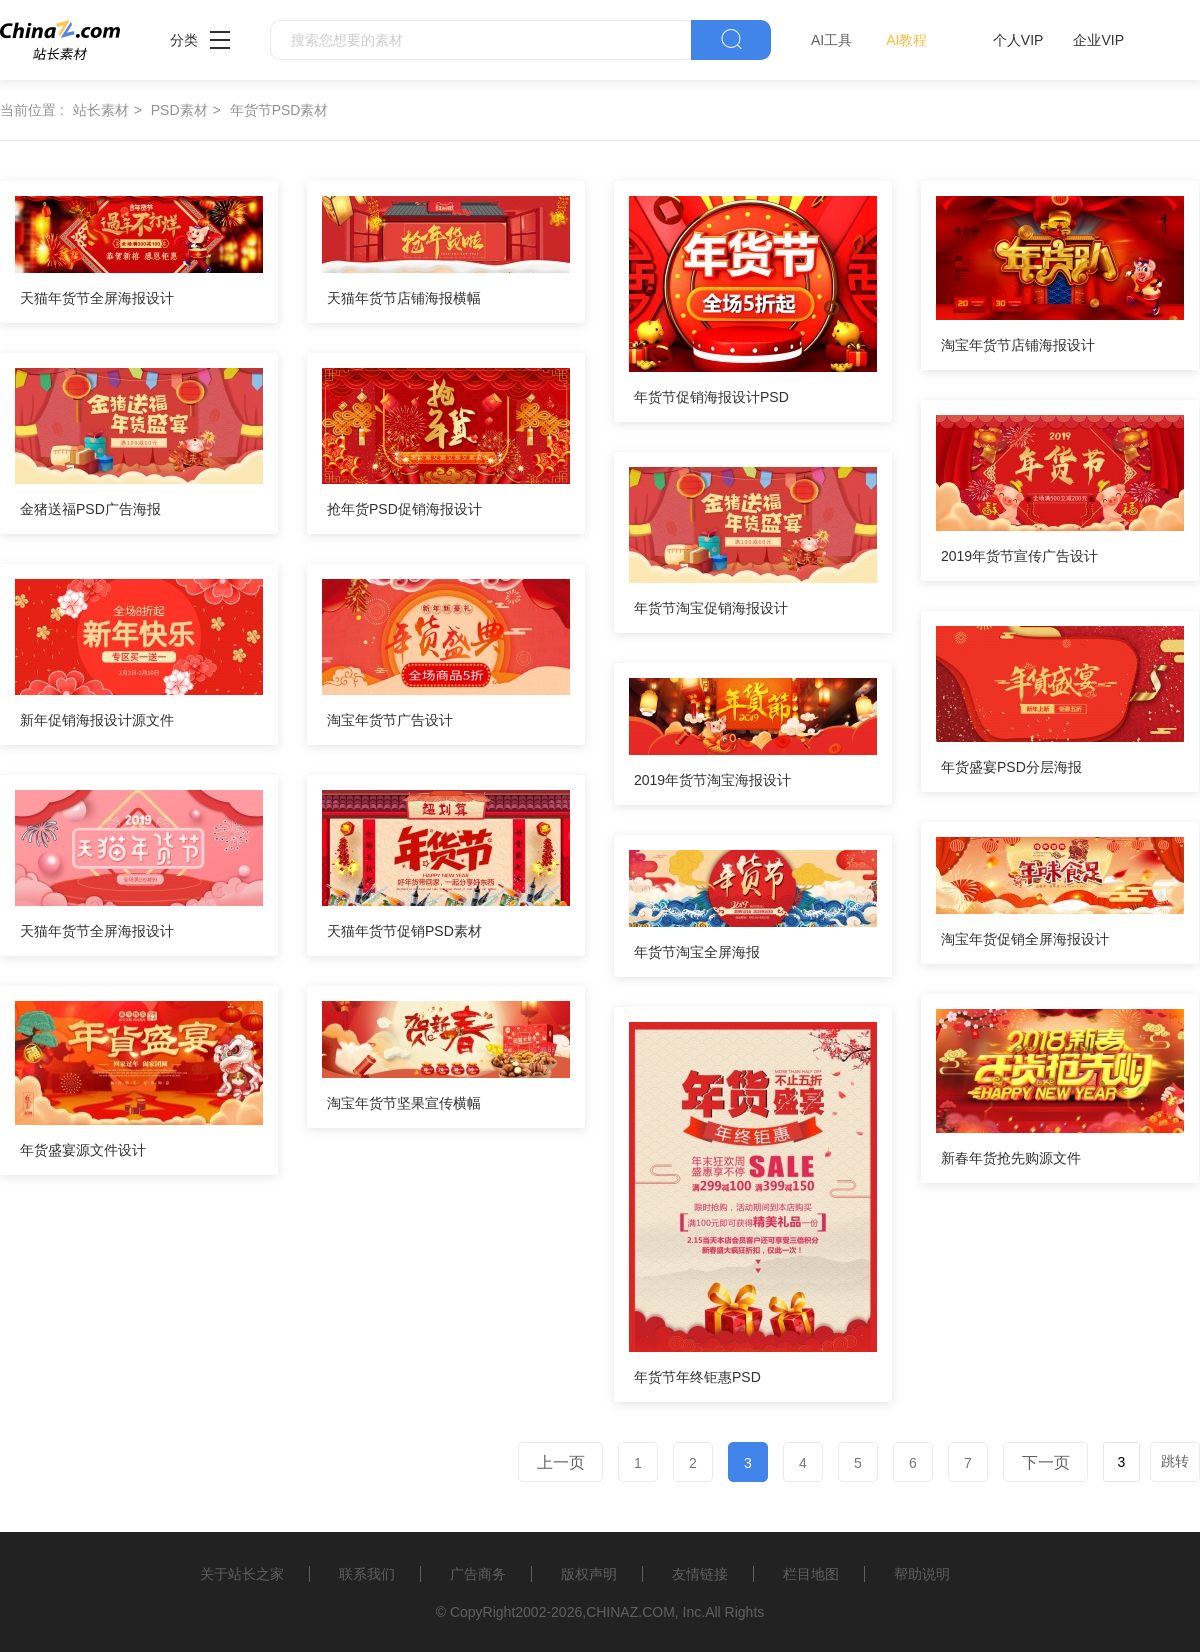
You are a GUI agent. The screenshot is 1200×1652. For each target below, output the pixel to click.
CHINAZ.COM (630, 1612)
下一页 (1046, 1462)
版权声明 (589, 1574)
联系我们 (367, 1574)
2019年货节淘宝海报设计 (712, 780)
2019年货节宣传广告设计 (1019, 556)
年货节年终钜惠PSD (697, 1377)
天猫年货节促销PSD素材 (404, 931)
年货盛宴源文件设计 (83, 1150)
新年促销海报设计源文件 (97, 720)
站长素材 (101, 110)
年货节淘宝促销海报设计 (711, 608)
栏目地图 (811, 1574)
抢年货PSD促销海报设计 (404, 509)
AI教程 (906, 40)
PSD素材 (179, 110)
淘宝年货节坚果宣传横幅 (404, 1103)
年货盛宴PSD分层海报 (1011, 767)
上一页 (561, 1462)
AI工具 (831, 40)
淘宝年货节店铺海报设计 (1018, 345)
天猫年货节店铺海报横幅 (404, 298)
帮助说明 (922, 1574)
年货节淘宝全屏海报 (697, 952)
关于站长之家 (242, 1574)
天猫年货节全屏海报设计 (97, 298)
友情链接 (700, 1574)
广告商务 (478, 1574)
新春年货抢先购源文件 (1011, 1158)
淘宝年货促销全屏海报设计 (1025, 939)
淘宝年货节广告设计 (390, 720)
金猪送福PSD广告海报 (90, 509)
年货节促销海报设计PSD (711, 397)
